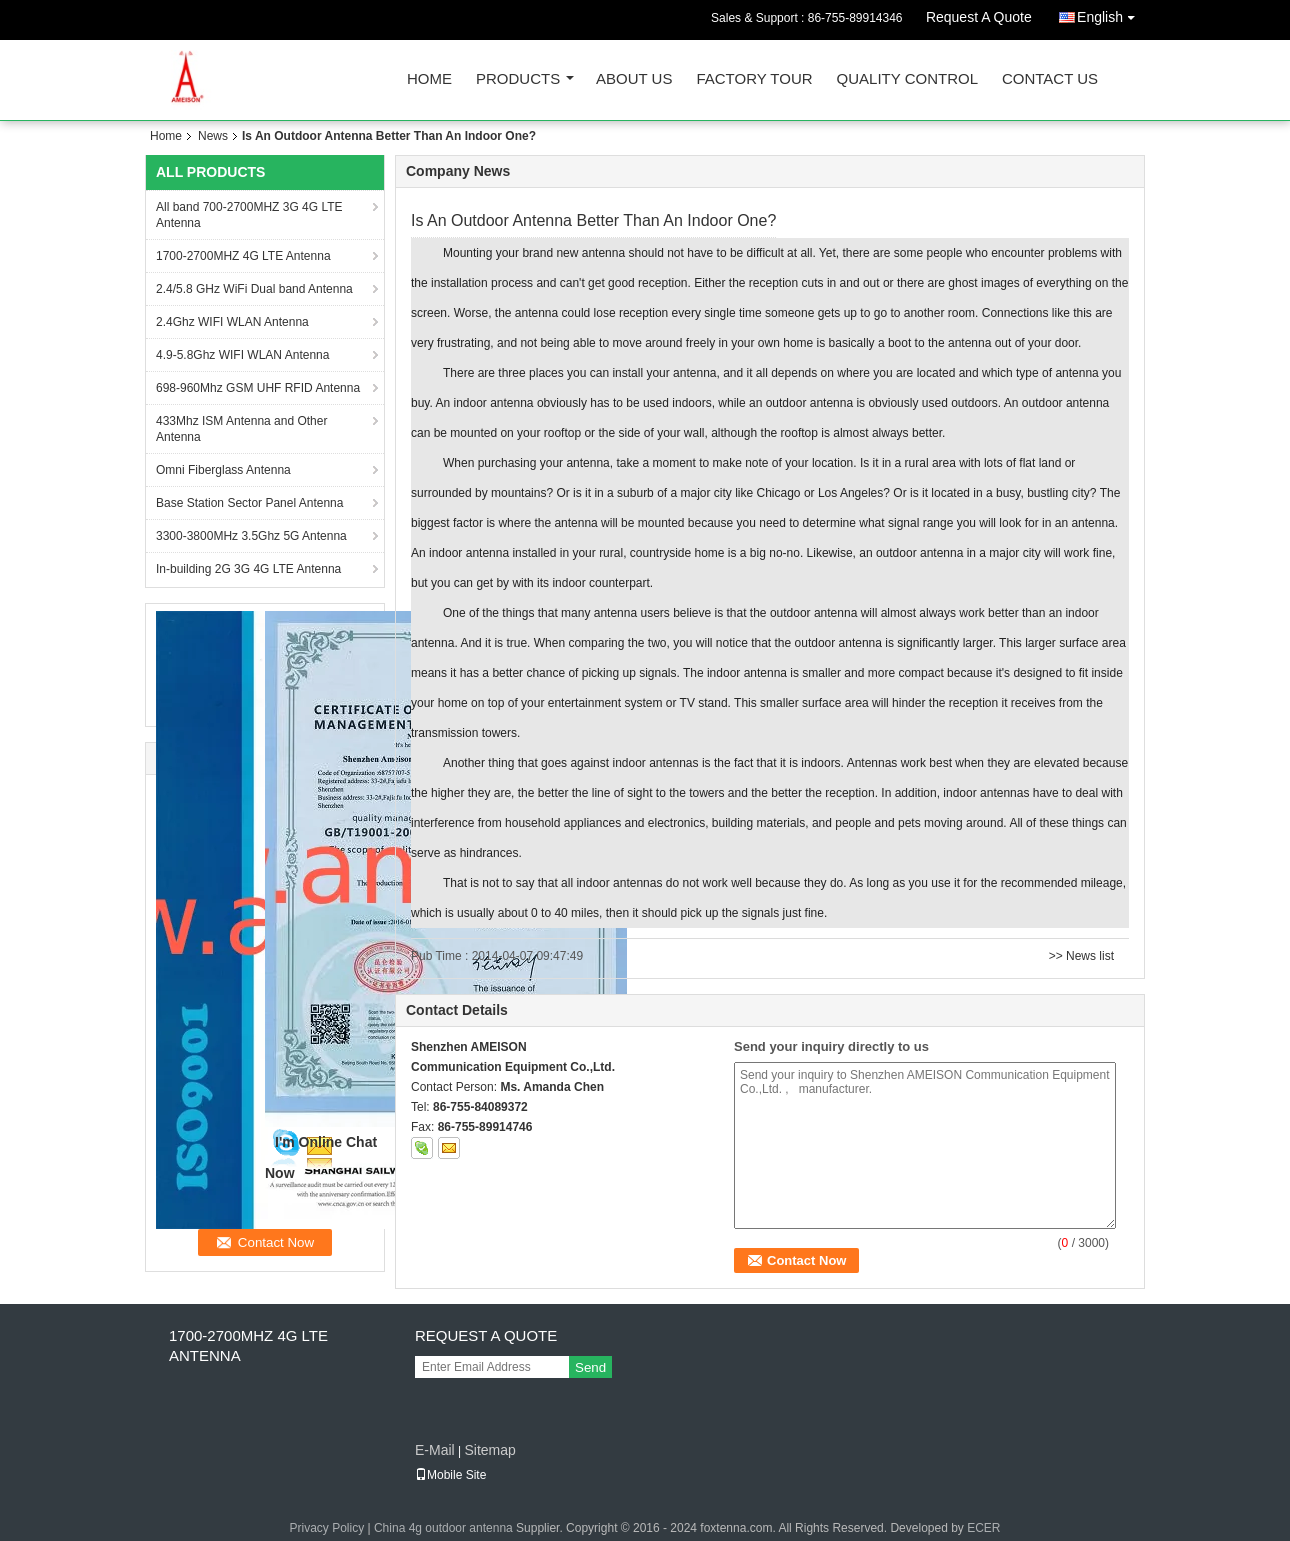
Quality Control (907, 79)
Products (518, 79)
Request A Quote (979, 17)
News (213, 136)
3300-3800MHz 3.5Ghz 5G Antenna (251, 536)
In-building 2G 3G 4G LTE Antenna (248, 569)
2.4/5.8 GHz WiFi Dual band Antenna (254, 289)
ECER (983, 1528)
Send (590, 1367)
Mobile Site (450, 1475)
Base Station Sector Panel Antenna (249, 503)
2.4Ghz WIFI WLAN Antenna (232, 322)
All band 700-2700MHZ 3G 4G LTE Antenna (249, 215)
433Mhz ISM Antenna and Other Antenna (241, 429)
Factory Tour (754, 79)
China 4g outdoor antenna (443, 1528)
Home (429, 79)
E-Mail (435, 1450)
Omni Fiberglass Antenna (223, 470)
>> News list (1081, 956)
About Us (634, 79)
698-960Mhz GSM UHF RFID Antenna (258, 388)
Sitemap (489, 1450)
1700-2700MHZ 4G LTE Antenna (243, 256)
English (1111, 13)
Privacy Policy (326, 1528)
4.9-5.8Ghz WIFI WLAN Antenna (242, 355)
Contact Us (1050, 79)
